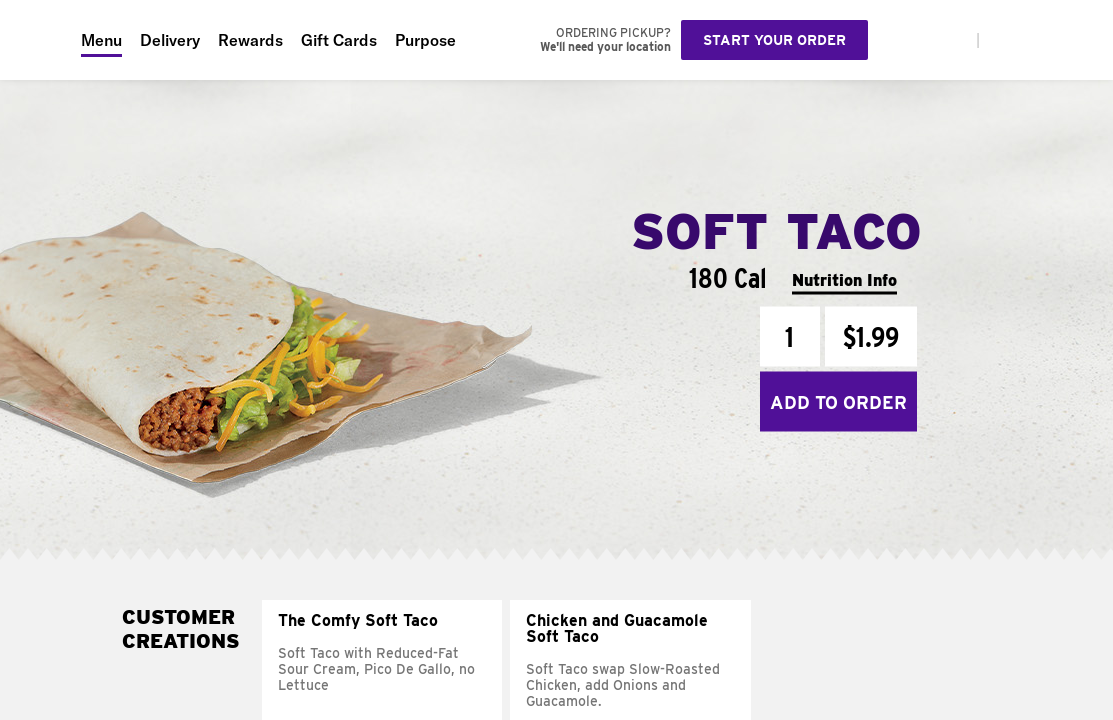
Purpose (425, 40)
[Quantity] (790, 337)
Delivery (170, 40)
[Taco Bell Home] (41, 40)
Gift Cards (339, 40)
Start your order (774, 40)
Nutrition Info (844, 279)
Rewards (250, 40)
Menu (101, 40)
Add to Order (838, 401)
